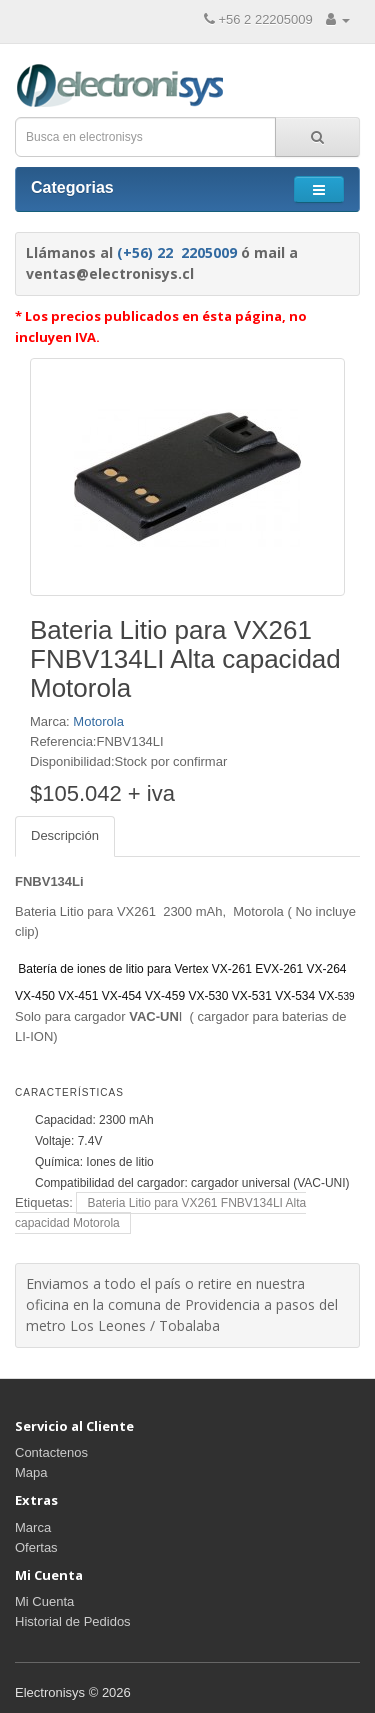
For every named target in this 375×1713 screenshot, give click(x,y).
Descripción (65, 835)
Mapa (31, 1472)
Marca (33, 1527)
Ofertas (36, 1547)
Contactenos (51, 1452)
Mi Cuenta (44, 1601)
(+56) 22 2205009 (177, 252)
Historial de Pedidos (73, 1621)
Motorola (98, 721)
